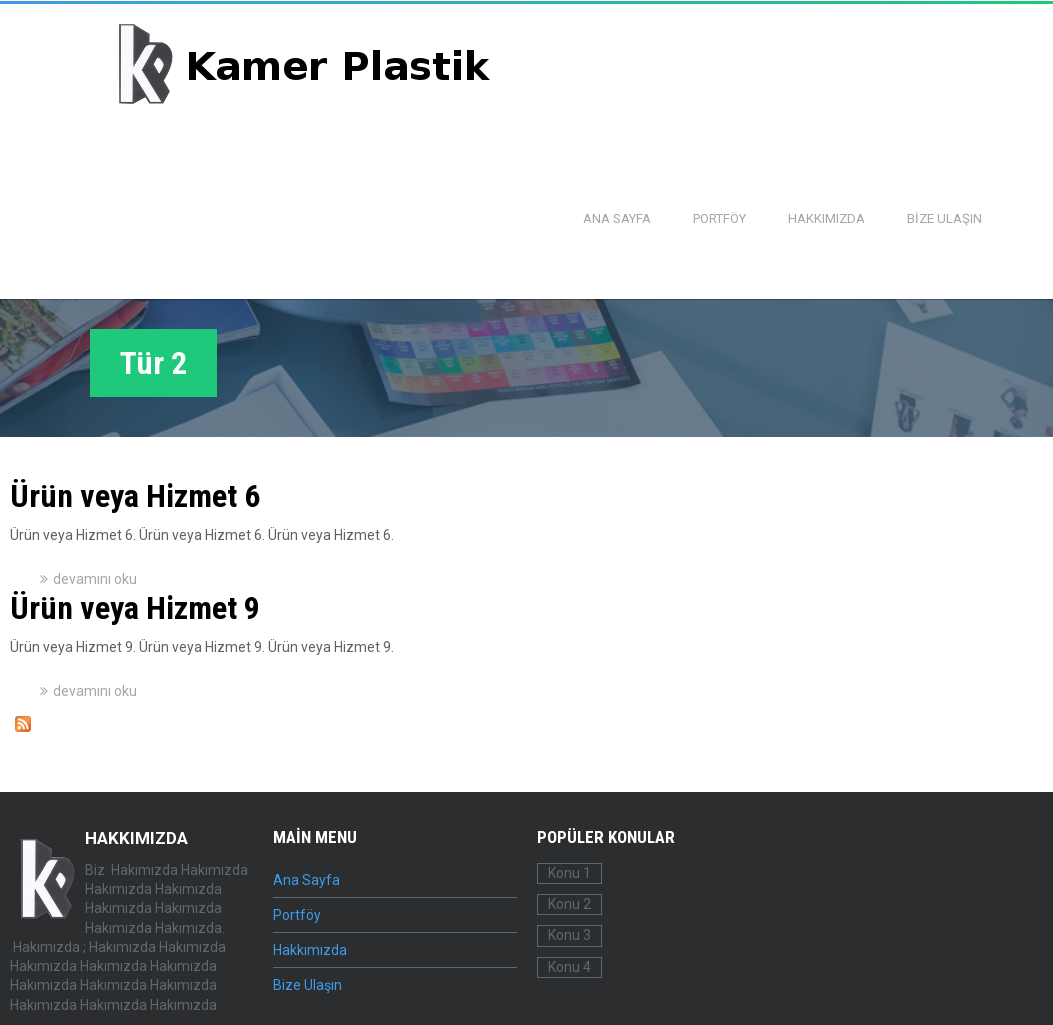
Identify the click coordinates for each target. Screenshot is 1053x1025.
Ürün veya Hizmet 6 (135, 496)
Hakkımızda (826, 218)
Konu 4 (569, 967)
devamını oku (95, 579)
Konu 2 (569, 904)
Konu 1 (569, 873)
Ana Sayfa (617, 218)
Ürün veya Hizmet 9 (135, 608)
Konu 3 (569, 935)
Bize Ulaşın (944, 218)
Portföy (719, 218)
